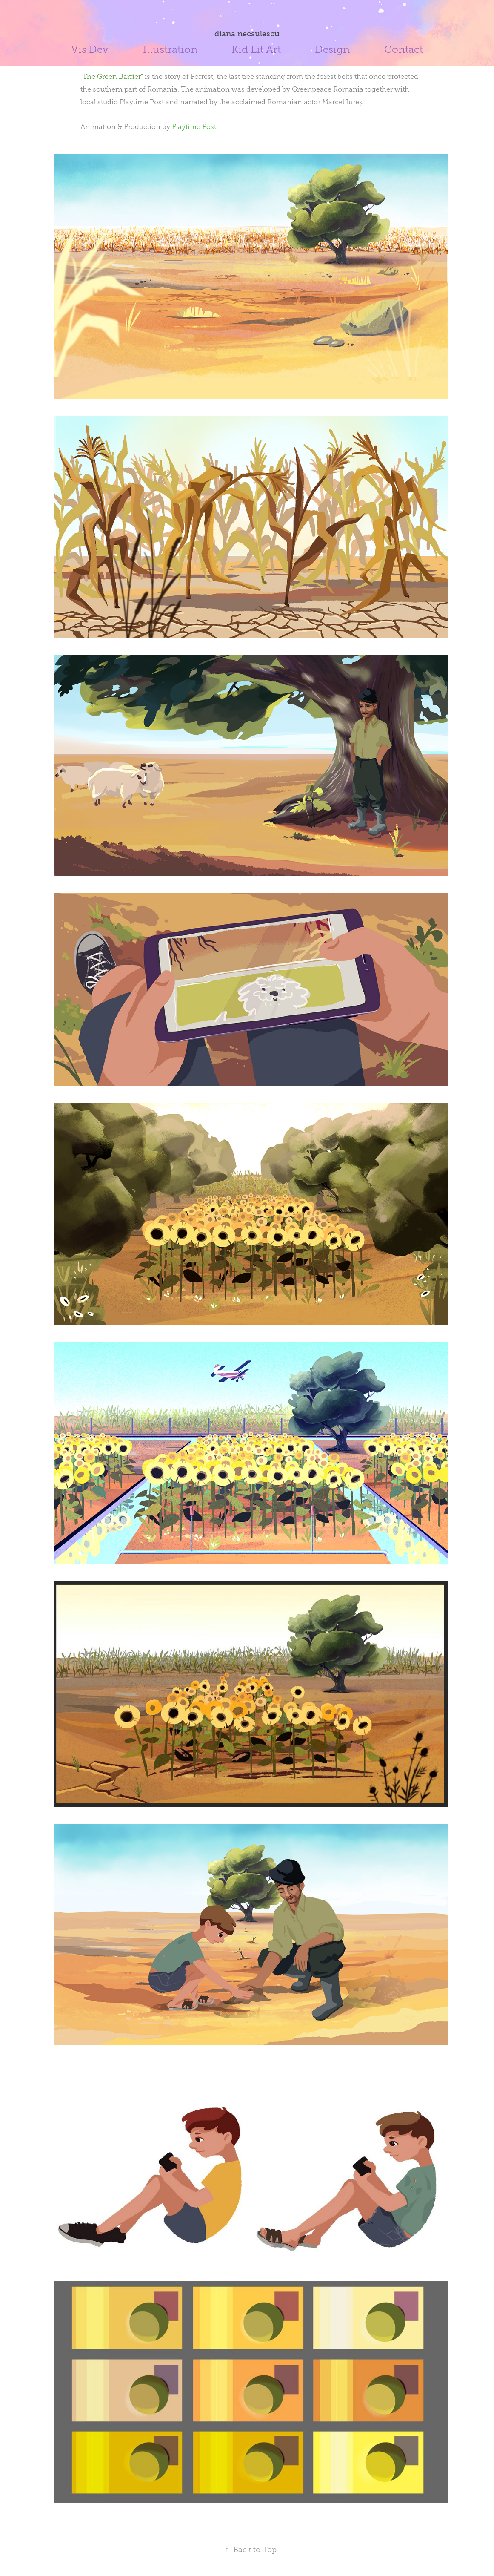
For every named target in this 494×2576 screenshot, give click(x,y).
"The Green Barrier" (111, 76)
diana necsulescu (247, 33)
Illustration (170, 49)
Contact (403, 49)
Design (332, 49)
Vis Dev (90, 49)
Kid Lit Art (256, 49)
